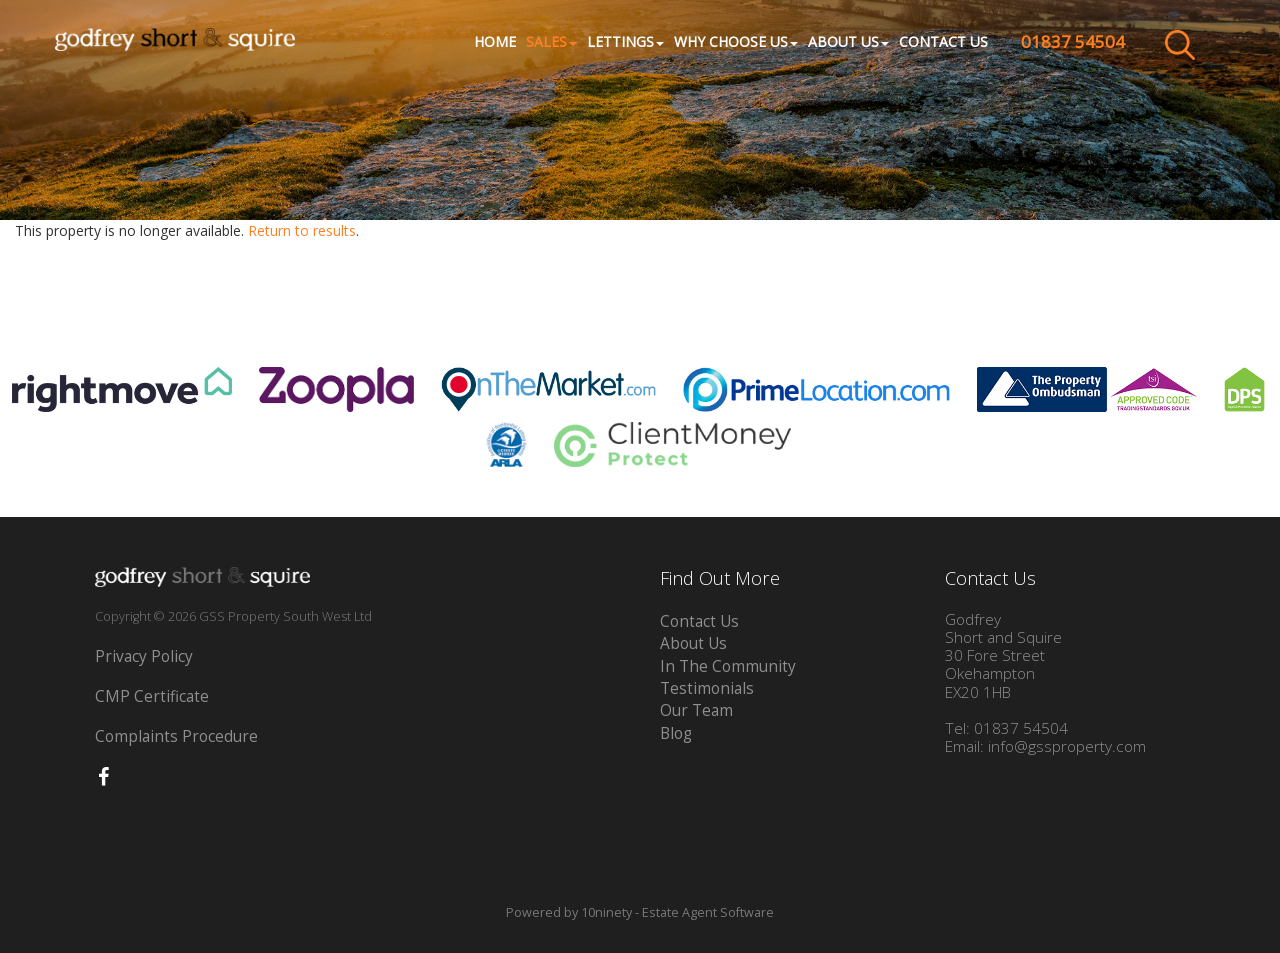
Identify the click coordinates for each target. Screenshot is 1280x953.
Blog (676, 733)
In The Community (728, 666)
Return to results (302, 230)
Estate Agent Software (708, 912)
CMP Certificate (152, 696)
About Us (693, 643)
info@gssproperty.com (1067, 746)
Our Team (696, 710)
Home (495, 42)
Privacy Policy (144, 656)
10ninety (606, 912)
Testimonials (707, 688)
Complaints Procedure (176, 736)
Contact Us (943, 42)
